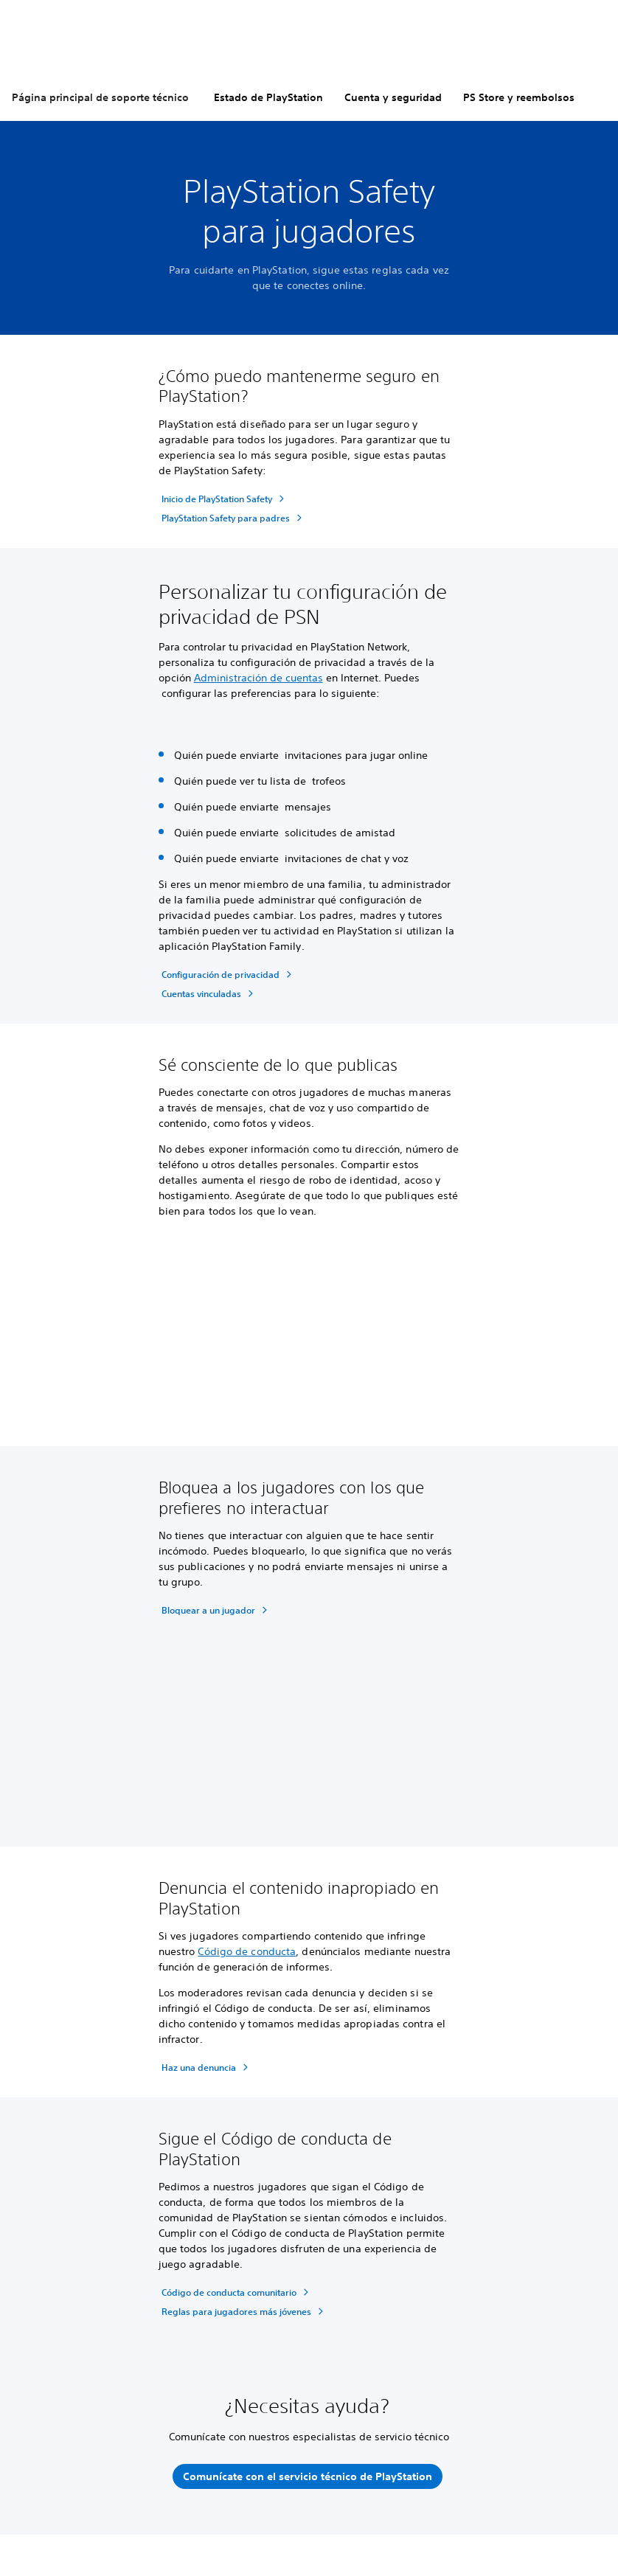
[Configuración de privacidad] (229, 974)
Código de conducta (247, 1951)
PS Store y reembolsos (518, 97)
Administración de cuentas (258, 677)
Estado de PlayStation (268, 97)
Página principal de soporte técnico (100, 97)
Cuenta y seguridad (393, 97)
